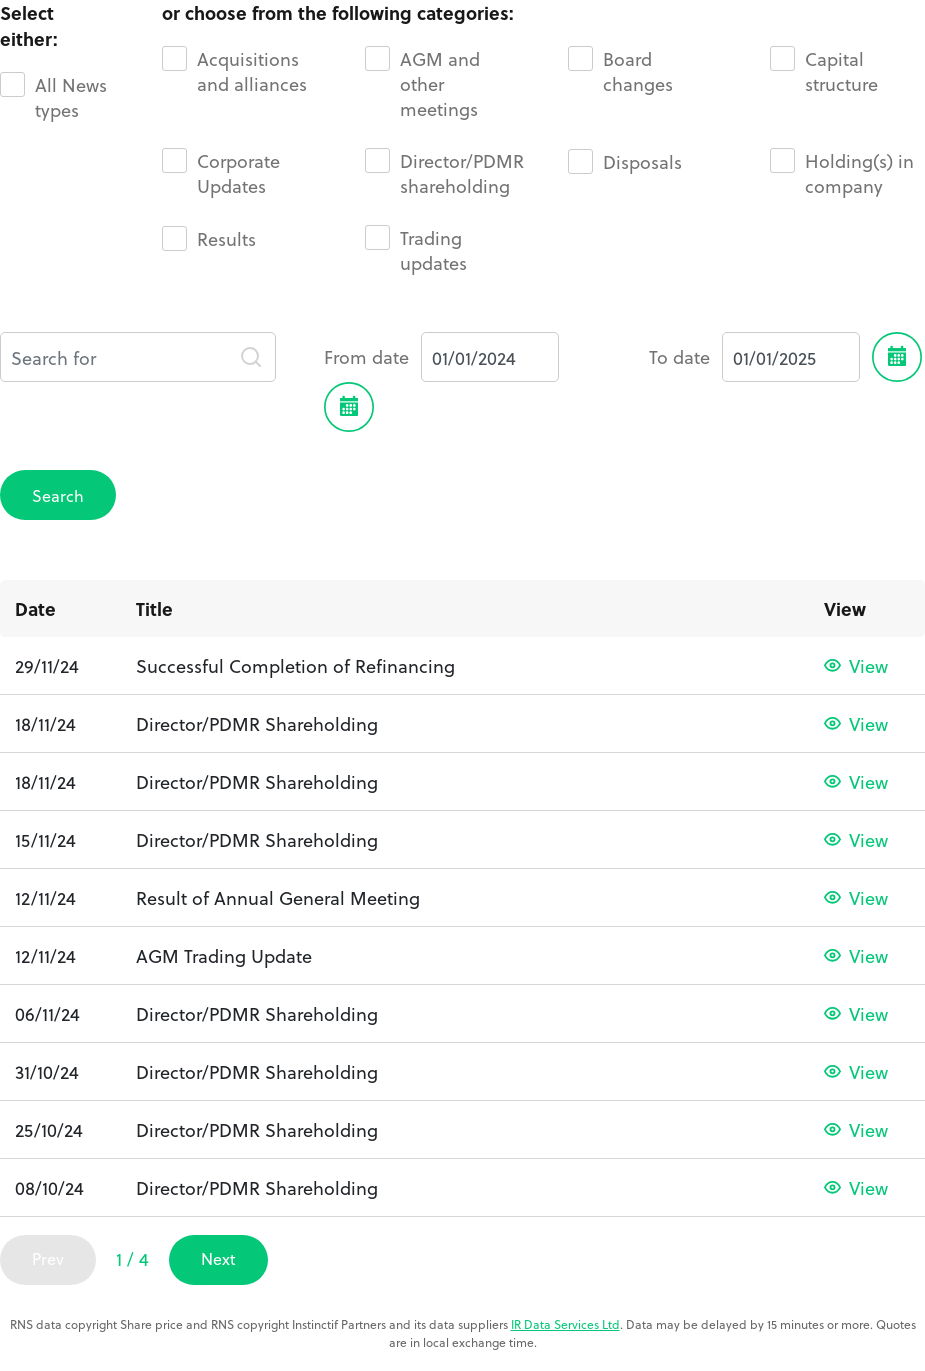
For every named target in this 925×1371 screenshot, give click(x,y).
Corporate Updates (221, 173)
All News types (53, 97)
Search (58, 495)
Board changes (620, 71)
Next (218, 1258)
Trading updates (416, 250)
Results (209, 238)
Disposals (625, 161)
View (868, 665)
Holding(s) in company (842, 173)
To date (679, 357)
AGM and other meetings (422, 83)
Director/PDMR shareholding (444, 173)
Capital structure (824, 71)
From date (366, 357)
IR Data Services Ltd (565, 1324)
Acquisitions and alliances (234, 71)
